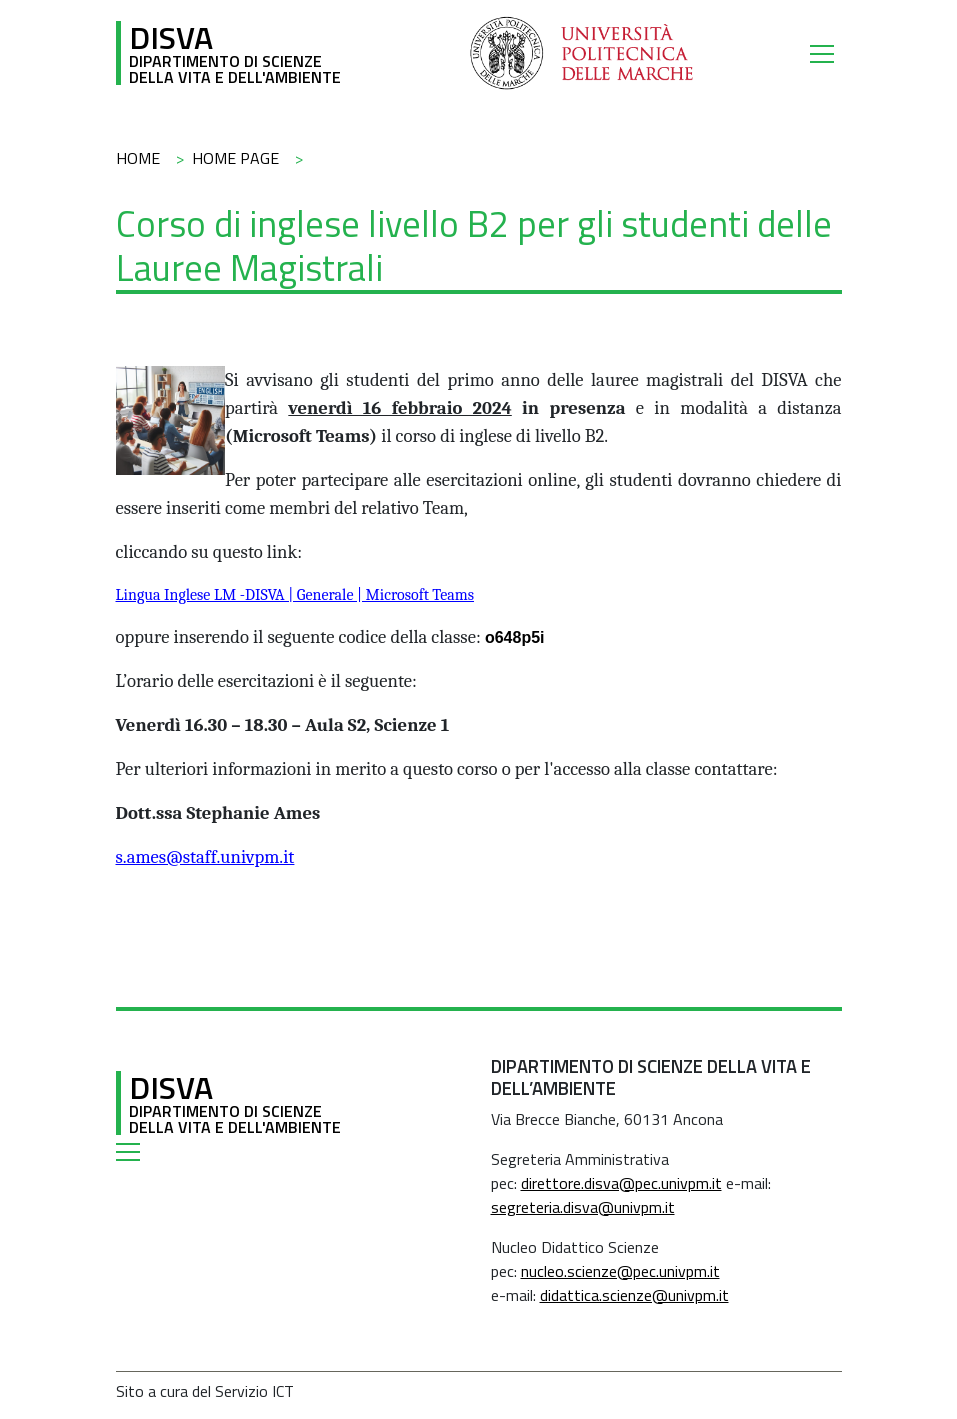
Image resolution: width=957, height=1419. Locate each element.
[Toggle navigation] (826, 53)
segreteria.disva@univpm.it (583, 1207)
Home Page (235, 158)
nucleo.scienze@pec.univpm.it (620, 1271)
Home (138, 158)
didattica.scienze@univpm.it (634, 1295)
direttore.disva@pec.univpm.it (621, 1183)
